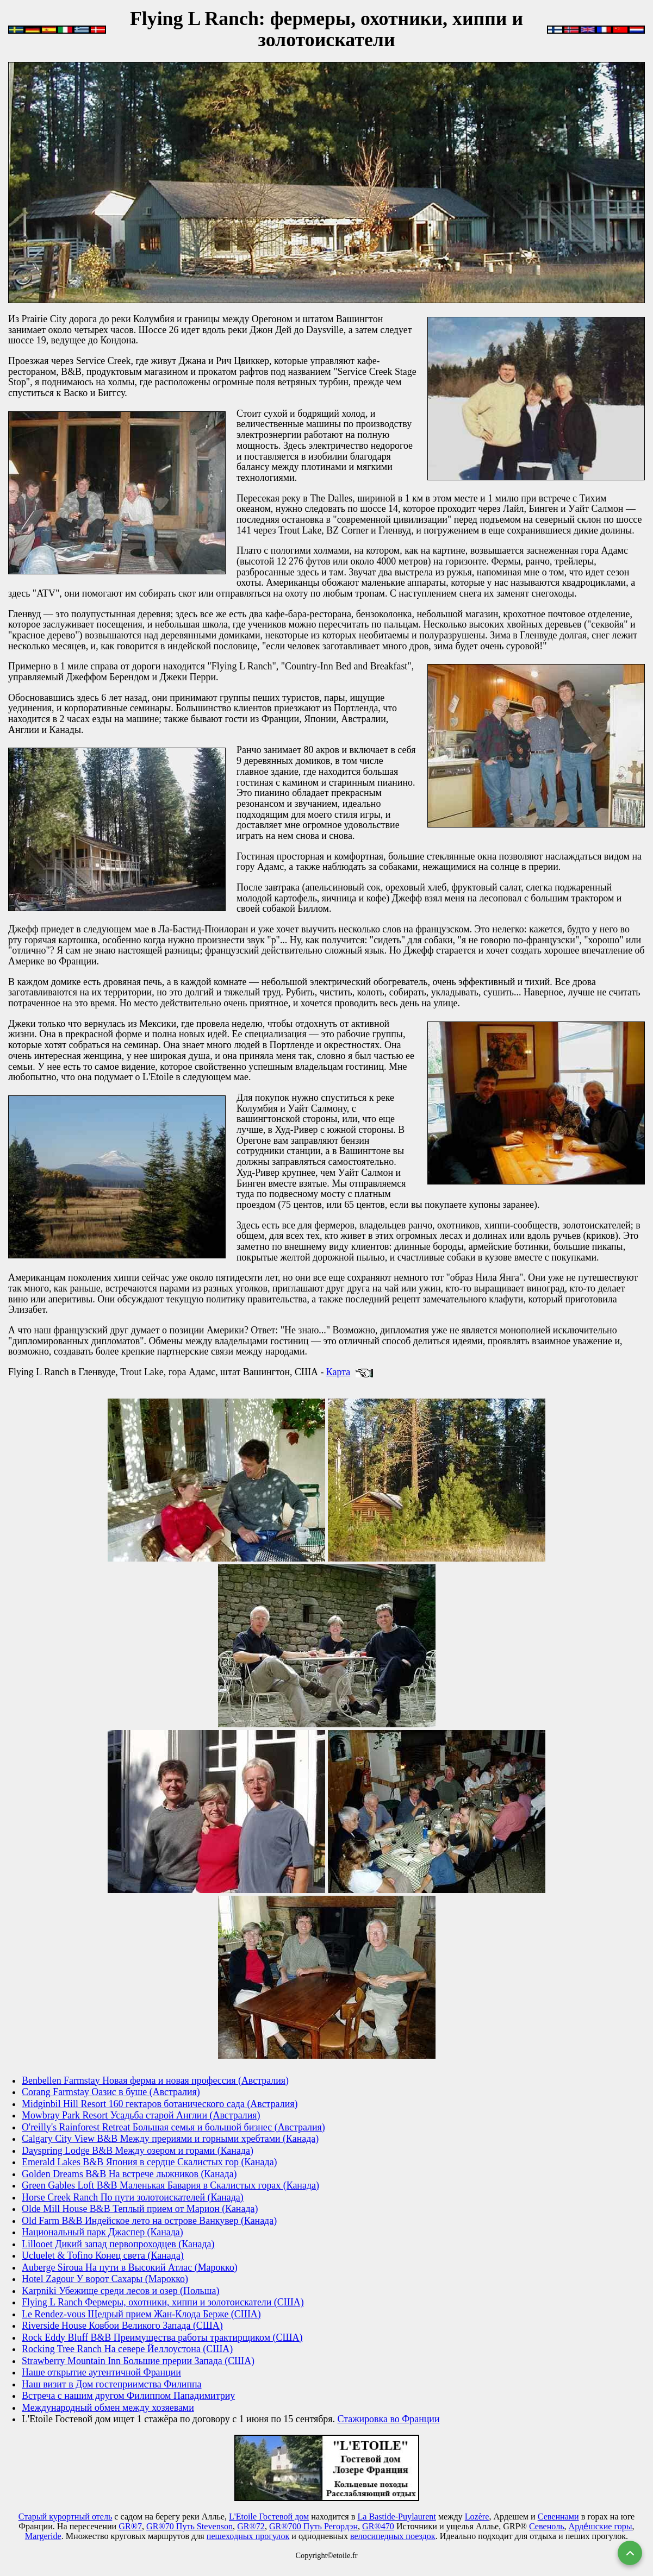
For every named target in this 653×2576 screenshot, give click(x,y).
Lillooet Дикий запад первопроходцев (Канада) (118, 2244)
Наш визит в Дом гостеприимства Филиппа (112, 2384)
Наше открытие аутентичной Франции (101, 2372)
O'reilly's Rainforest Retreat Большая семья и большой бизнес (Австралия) (173, 2127)
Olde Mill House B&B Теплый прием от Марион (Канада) (140, 2208)
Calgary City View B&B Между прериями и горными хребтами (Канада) (170, 2138)
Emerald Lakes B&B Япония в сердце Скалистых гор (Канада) (149, 2162)
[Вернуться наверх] (630, 2553)
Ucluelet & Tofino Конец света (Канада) (103, 2255)
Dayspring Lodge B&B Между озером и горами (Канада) (137, 2150)
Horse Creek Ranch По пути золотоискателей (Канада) (133, 2197)
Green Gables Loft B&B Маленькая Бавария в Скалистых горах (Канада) (170, 2185)
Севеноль (546, 2526)
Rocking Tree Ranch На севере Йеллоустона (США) (127, 2348)
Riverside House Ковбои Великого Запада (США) (122, 2325)
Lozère (477, 2516)
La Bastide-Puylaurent (396, 2516)
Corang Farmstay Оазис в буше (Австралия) (111, 2091)
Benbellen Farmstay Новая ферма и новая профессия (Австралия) (155, 2080)
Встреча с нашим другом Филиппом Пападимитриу (128, 2395)
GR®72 (251, 2526)
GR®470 (378, 2526)
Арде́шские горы (600, 2526)
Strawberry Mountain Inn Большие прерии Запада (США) (138, 2360)
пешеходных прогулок (248, 2536)
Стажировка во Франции (389, 2419)
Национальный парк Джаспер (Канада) (102, 2232)
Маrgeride (43, 2536)
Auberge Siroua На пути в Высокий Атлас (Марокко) (130, 2267)
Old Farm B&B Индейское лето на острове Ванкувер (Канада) (149, 2220)
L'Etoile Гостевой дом (269, 2516)
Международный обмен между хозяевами (108, 2407)
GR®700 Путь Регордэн (313, 2526)
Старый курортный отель (65, 2516)
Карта (338, 1372)
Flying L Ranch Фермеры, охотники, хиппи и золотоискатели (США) (163, 2302)
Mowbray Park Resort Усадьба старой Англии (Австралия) (141, 2115)
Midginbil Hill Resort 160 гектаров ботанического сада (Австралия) (159, 2103)
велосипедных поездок (393, 2536)
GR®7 (130, 2526)
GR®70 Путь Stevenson (189, 2526)
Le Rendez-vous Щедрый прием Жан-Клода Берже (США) (141, 2314)
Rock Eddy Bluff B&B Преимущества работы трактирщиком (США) (162, 2337)
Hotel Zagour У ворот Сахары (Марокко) (105, 2278)
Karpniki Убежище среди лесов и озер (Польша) (120, 2290)
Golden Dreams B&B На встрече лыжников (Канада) (129, 2173)
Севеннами (558, 2516)
